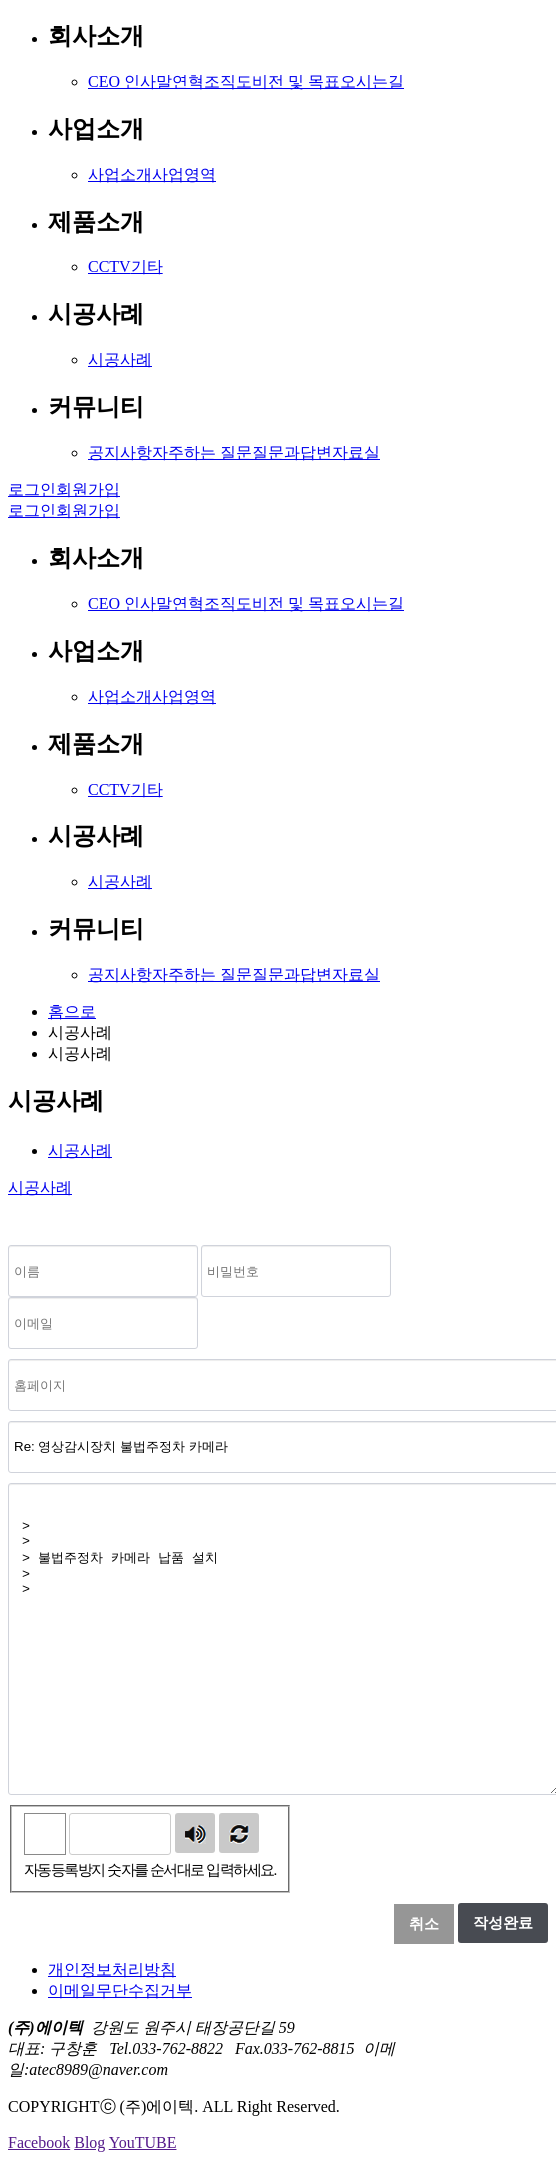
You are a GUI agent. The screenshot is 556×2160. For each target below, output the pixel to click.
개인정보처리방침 (112, 1969)
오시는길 (372, 81)
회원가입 (88, 489)
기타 (147, 266)
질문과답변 (292, 452)
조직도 (228, 81)
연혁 (188, 81)
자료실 (356, 452)
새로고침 (239, 1833)
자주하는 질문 (202, 452)
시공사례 (120, 359)
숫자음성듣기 (195, 1833)
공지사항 (120, 452)
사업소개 (120, 174)
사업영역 (184, 174)
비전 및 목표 (296, 81)
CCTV (109, 266)
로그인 (32, 489)
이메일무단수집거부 (120, 1990)
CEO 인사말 (130, 81)
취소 (424, 1924)
